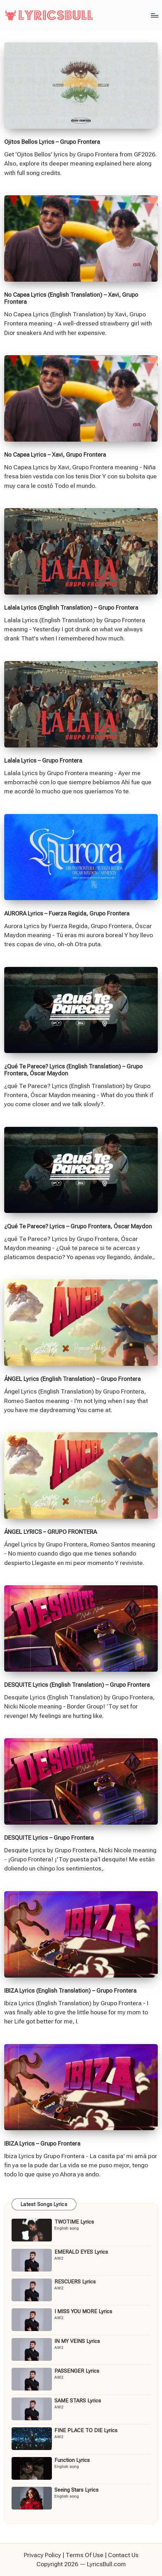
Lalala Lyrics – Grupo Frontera (43, 760)
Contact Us (123, 2555)
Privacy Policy (42, 2555)
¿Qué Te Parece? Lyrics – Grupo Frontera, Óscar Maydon (78, 1226)
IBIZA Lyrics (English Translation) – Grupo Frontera (70, 1990)
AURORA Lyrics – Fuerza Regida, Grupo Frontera (66, 913)
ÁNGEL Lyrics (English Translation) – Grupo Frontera (72, 1378)
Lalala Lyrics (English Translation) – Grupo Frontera (71, 607)
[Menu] (154, 15)
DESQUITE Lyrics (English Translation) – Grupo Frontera (77, 1684)
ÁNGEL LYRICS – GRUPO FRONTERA (50, 1531)
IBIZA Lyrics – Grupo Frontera (42, 2143)
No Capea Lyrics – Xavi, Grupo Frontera (55, 454)
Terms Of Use (84, 2555)
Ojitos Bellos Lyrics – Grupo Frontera (52, 141)
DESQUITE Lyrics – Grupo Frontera (49, 1837)
